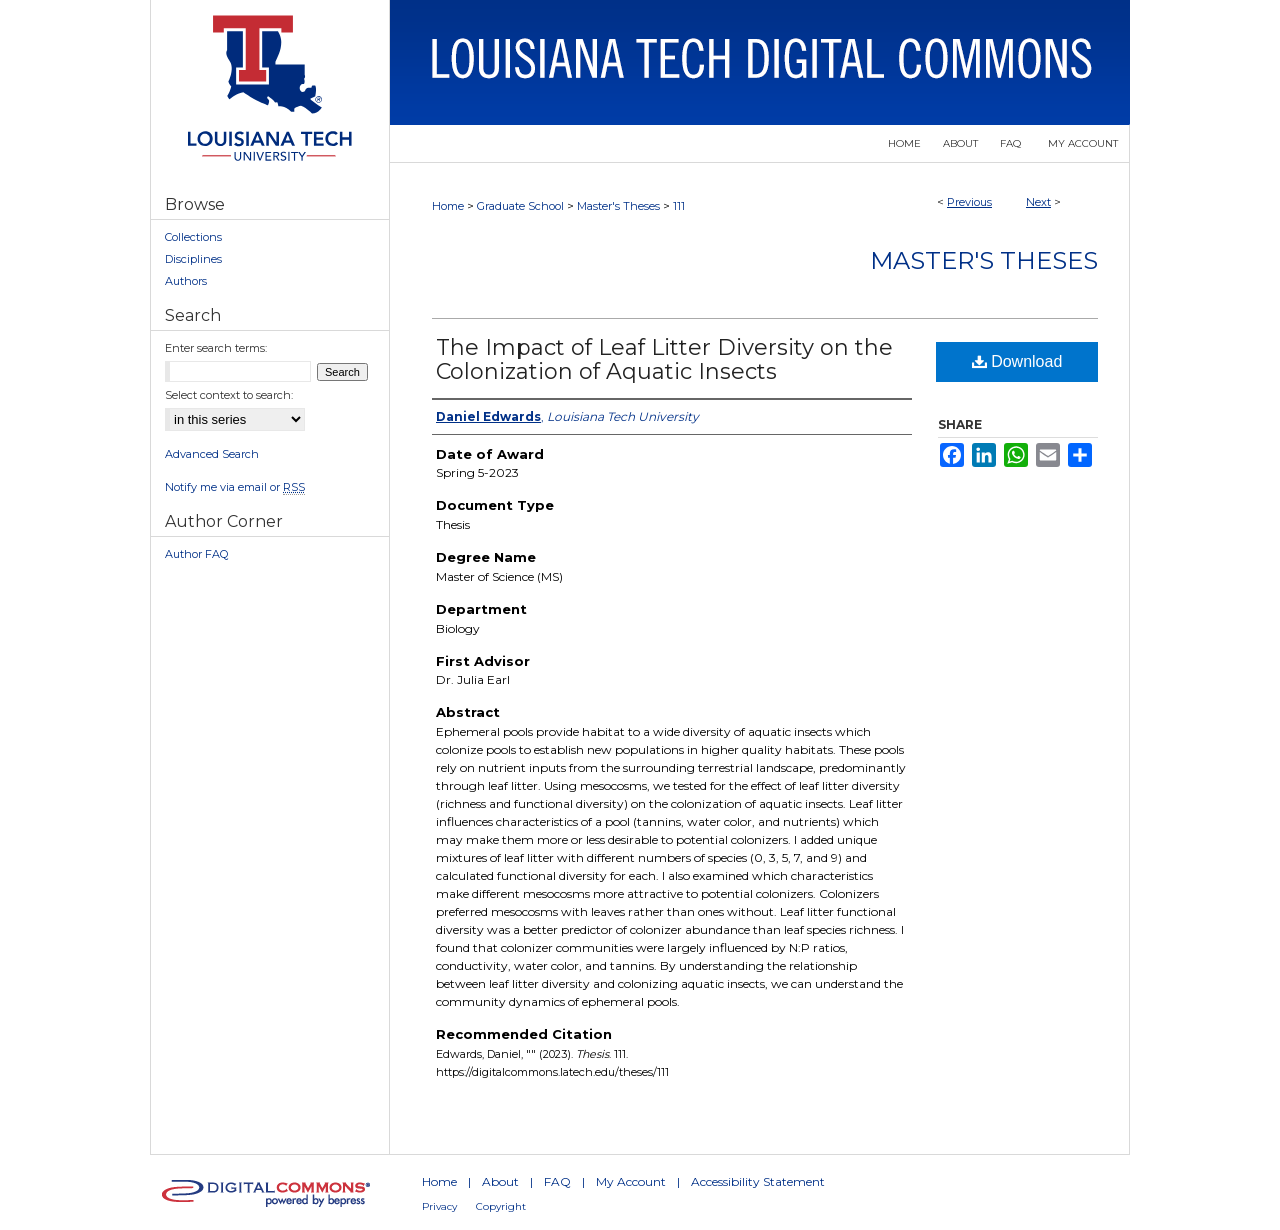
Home (448, 206)
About (500, 1181)
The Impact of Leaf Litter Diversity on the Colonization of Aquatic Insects (664, 359)
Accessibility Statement (758, 1181)
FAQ (557, 1181)
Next (1038, 202)
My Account (631, 1181)
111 (679, 206)
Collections (193, 237)
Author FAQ (196, 554)
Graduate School (520, 206)
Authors (186, 281)
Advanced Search (212, 454)
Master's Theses (618, 206)
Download (1017, 361)
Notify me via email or (235, 487)
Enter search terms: (216, 348)
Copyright (501, 1206)
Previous (969, 202)
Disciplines (193, 259)
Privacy (439, 1206)
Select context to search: (229, 395)
